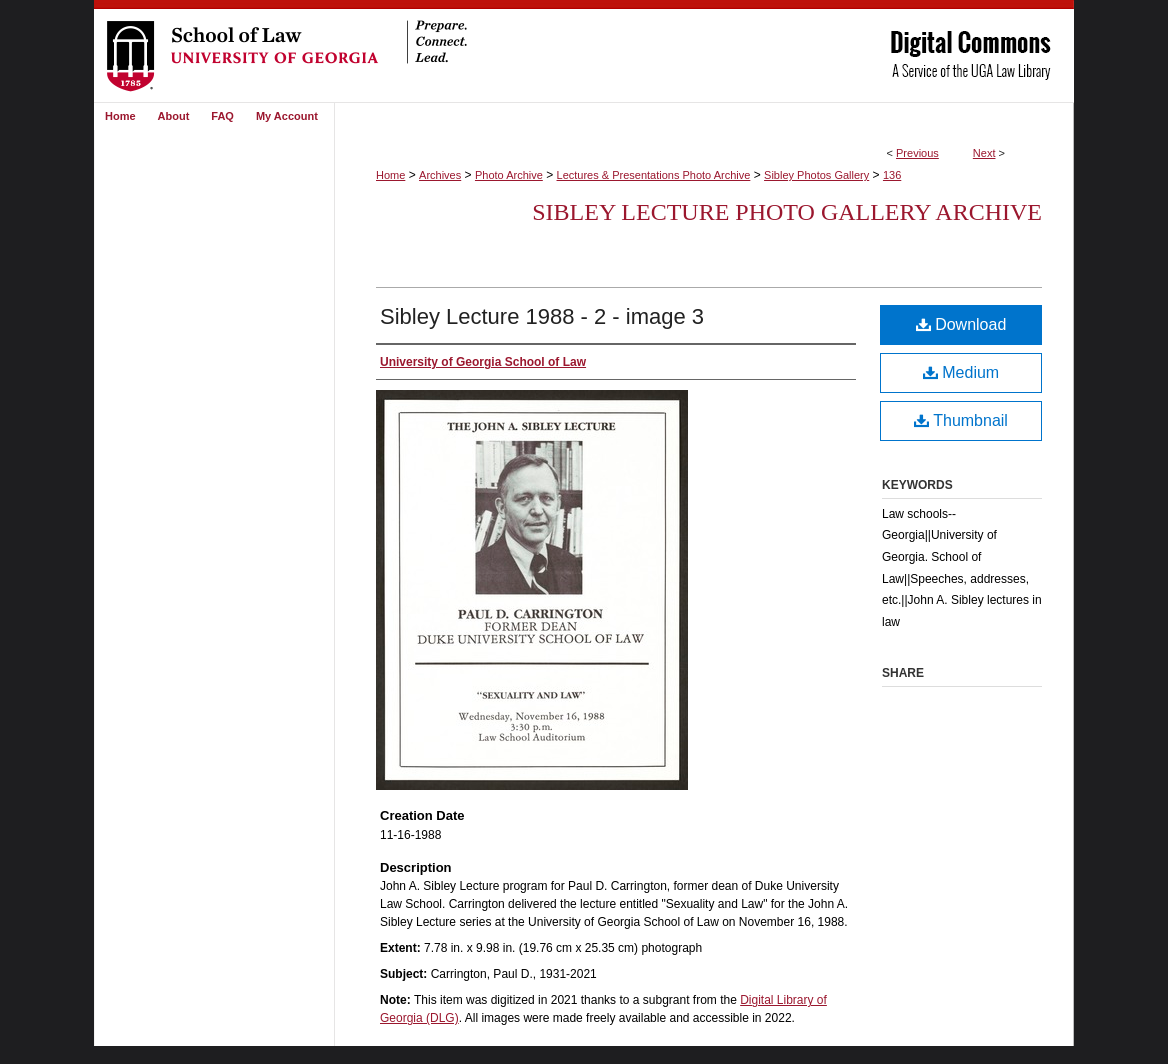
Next (984, 153)
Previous (917, 153)
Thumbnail (961, 420)
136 (892, 175)
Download (961, 324)
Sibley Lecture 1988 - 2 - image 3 (542, 316)
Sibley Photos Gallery (816, 175)
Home (390, 175)
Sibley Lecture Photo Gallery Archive (787, 212)
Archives (440, 175)
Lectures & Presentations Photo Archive (654, 175)
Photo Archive (509, 175)
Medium (961, 372)
